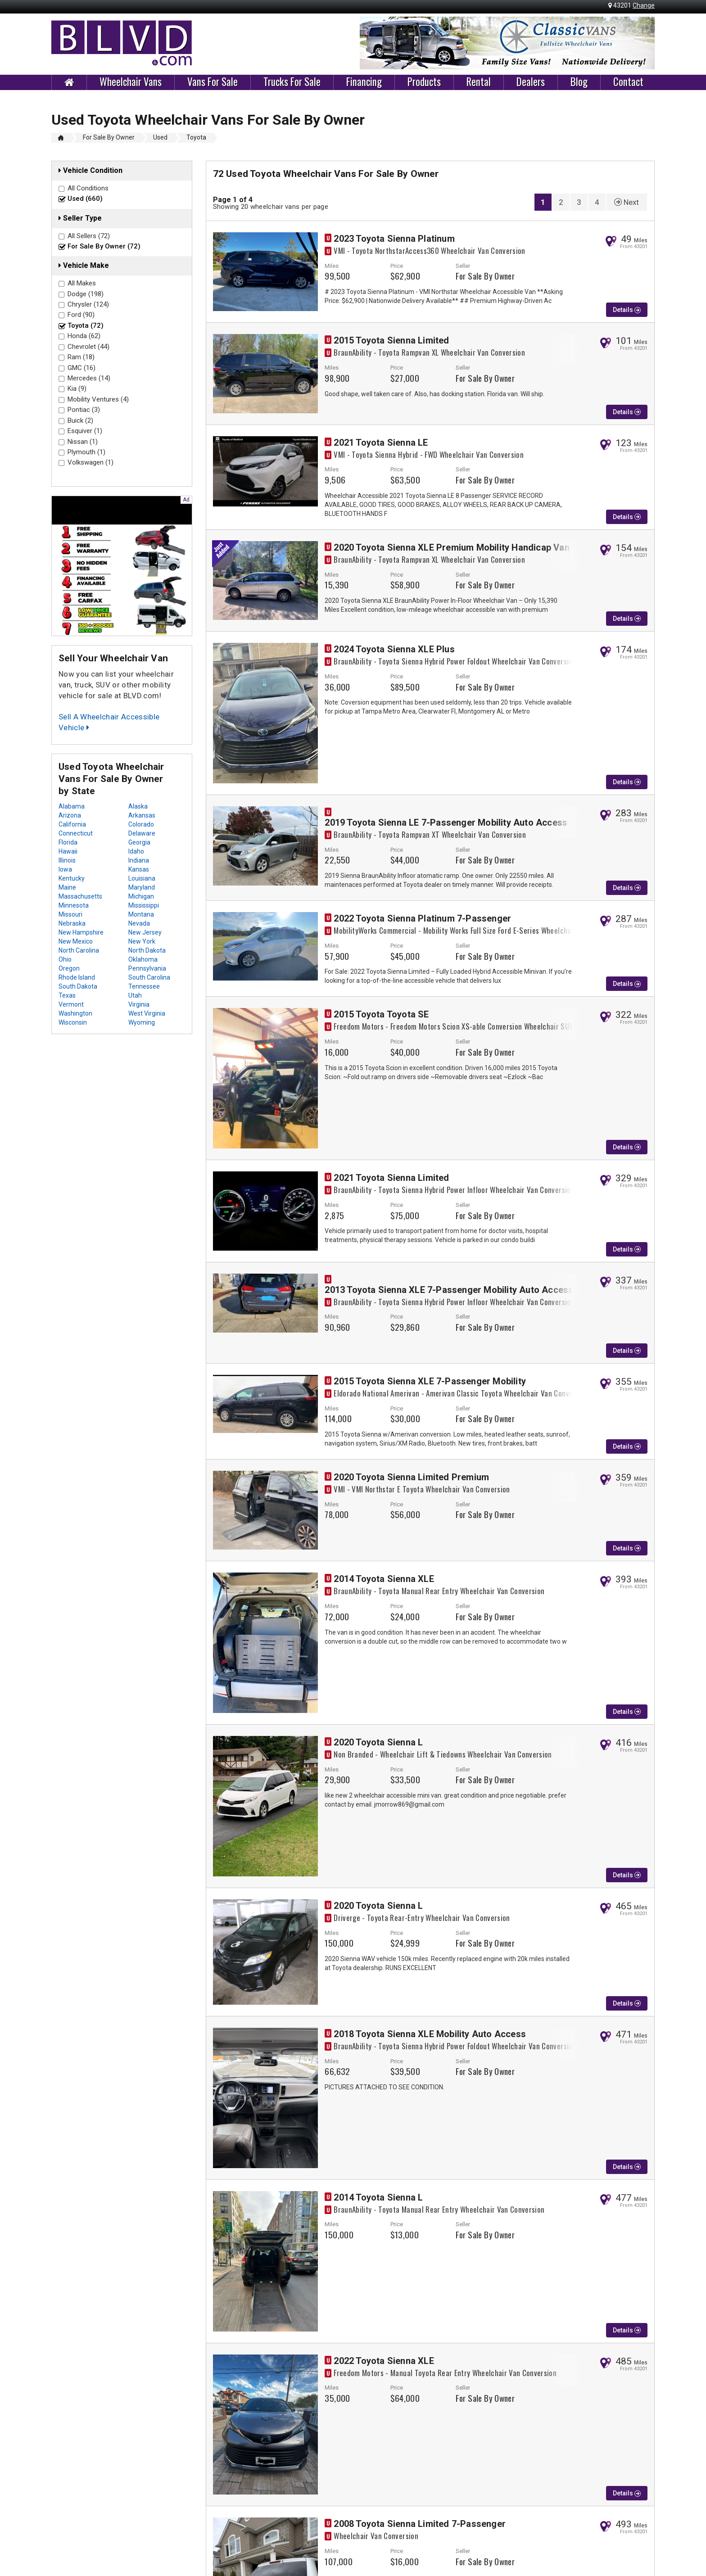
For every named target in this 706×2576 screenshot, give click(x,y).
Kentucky (72, 878)
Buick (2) (80, 420)
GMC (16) (81, 368)
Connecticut (76, 833)
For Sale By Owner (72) (104, 246)
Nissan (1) (83, 442)
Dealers (530, 82)
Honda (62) (84, 336)
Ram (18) (81, 357)
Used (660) (85, 198)
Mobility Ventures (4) (98, 399)
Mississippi (143, 905)
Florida (68, 842)
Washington (75, 1013)
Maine (67, 887)
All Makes (82, 283)
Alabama (72, 806)
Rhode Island (77, 977)
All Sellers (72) (89, 236)
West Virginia (146, 1013)
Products (424, 82)
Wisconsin (73, 1022)
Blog (579, 82)
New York (141, 941)
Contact (628, 82)
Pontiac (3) (84, 410)
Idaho (136, 851)
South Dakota (78, 986)
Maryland (141, 887)
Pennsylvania (147, 968)
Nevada (139, 923)
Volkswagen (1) (90, 462)
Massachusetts (80, 896)
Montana (141, 914)
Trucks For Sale (292, 82)
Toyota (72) (86, 325)
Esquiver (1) (85, 431)
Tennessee (144, 986)
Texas (67, 995)
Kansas (138, 869)
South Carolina (149, 977)
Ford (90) (81, 315)
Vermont (71, 1004)
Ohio (65, 959)
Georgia (139, 842)
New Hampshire (81, 932)
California (72, 824)
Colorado (141, 824)
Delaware (141, 833)
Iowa (65, 869)
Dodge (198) (86, 294)
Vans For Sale (212, 82)
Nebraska (72, 923)
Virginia (138, 1004)
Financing (364, 82)
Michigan (141, 896)
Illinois (67, 860)
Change (644, 5)
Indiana (138, 860)
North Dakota (147, 950)
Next (626, 202)
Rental (478, 82)
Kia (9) (77, 388)
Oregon (69, 968)
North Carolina (79, 950)
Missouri (70, 914)
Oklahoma (143, 959)
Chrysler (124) (88, 304)
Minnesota (74, 905)
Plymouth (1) (86, 452)
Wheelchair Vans (131, 82)
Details (627, 309)
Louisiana (141, 878)
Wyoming (141, 1022)
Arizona (70, 815)
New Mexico (76, 941)
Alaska (138, 806)
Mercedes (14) (89, 378)
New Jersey (145, 932)
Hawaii (68, 851)
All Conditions (88, 188)
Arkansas (141, 815)
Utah (135, 995)
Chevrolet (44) (88, 347)
